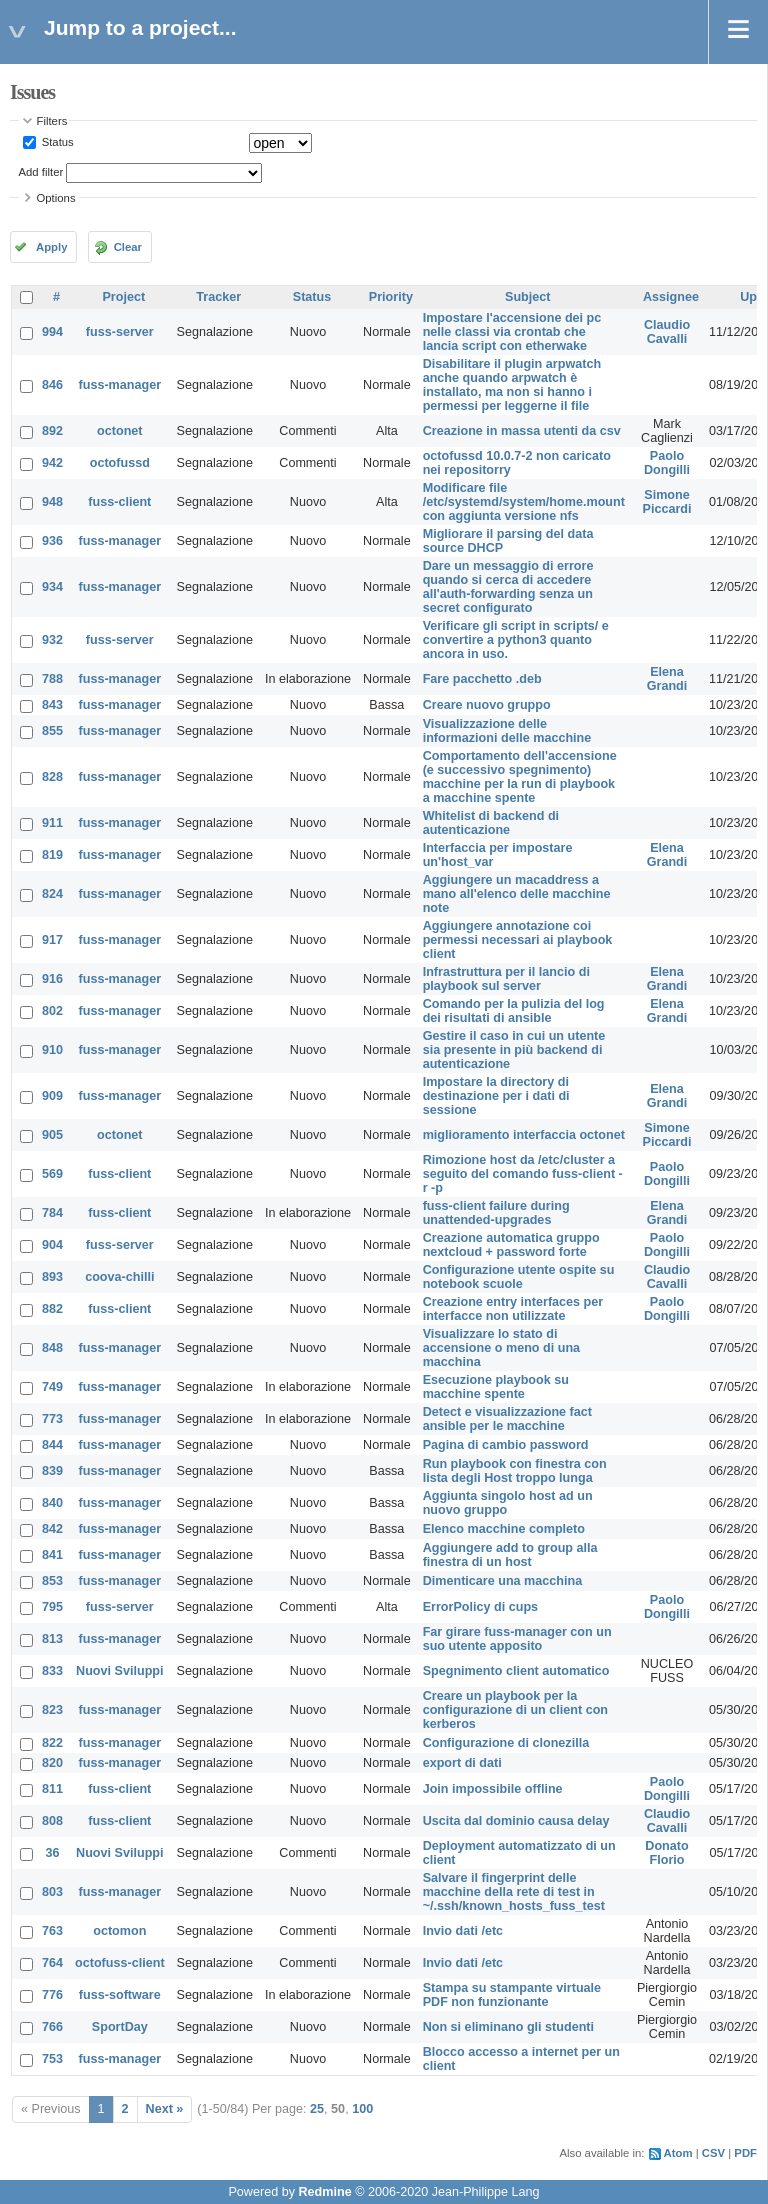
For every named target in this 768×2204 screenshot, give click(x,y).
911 (52, 823)
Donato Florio (666, 1853)
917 (52, 940)
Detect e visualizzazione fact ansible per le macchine (507, 1419)
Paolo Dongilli (667, 463)
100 (362, 2109)
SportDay (120, 2027)
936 (52, 541)
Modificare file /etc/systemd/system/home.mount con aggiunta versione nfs (524, 502)
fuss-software (120, 1995)
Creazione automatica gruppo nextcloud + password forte (511, 1245)
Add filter (41, 172)
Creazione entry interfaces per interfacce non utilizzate (513, 1309)
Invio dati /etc (463, 1931)
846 (52, 385)
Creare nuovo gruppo (487, 705)
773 (52, 1419)
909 (52, 1096)
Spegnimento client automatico (516, 1671)
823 (52, 1710)
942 (52, 463)
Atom (678, 2153)
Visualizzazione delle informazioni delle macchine (507, 731)
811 (52, 1789)
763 (52, 1931)
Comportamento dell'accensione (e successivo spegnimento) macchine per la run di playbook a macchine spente (520, 777)
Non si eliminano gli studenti (508, 2027)
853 (52, 1581)
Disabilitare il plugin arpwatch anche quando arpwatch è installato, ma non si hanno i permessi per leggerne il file (512, 385)
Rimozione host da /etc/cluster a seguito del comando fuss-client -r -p (523, 1174)
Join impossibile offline (493, 1789)
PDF (745, 2153)
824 (52, 894)
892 (52, 431)
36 (53, 1853)
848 (52, 1348)
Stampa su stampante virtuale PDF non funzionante (512, 1995)
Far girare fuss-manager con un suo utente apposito (517, 1639)
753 (52, 2059)
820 (52, 1763)
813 (52, 1639)
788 (52, 679)
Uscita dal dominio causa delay (516, 1821)
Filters (52, 121)
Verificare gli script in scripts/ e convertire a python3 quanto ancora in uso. (516, 640)
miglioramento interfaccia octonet (524, 1135)
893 (52, 1277)
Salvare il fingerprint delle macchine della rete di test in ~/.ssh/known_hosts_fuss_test (514, 1892)
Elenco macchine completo (504, 1529)
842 (52, 1529)
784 (52, 1213)
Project (123, 297)
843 (52, 705)
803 (52, 1892)
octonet (119, 431)
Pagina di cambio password (506, 1445)
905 (52, 1135)
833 (52, 1671)
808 (52, 1821)
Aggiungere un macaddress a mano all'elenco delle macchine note (517, 894)
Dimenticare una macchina (503, 1581)
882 (52, 1309)
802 (52, 1011)
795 (52, 1607)
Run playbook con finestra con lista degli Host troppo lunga (515, 1471)
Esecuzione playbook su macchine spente (496, 1387)
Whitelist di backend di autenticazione (491, 823)
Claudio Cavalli (667, 332)
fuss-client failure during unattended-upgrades (496, 1213)
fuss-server (120, 332)
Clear (128, 247)
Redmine (324, 2192)
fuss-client (119, 502)
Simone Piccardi (667, 502)
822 (52, 1743)
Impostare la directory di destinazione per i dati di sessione (496, 1096)
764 (52, 1963)
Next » (165, 2109)
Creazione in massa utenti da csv (522, 431)
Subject (528, 297)
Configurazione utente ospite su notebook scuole (519, 1277)
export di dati (462, 1763)
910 (52, 1050)
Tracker (218, 297)
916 (52, 979)
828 (52, 777)
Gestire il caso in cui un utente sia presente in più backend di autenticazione (514, 1050)
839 (52, 1471)
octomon (119, 1931)
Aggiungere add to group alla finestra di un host (510, 1555)
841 (52, 1555)
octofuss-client (120, 1963)
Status (56, 142)
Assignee (671, 297)
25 (317, 2109)
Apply (51, 247)
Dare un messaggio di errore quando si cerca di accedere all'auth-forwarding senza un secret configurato (508, 587)
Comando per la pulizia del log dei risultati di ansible (514, 1011)
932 (52, 640)
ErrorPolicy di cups (480, 1607)
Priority (391, 297)
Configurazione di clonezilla (506, 1743)
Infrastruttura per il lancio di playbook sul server (506, 979)
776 (52, 1995)
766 (52, 2027)
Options (56, 198)
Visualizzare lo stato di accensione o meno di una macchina (501, 1348)
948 (52, 502)
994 (52, 332)
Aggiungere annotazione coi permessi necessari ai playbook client (518, 940)
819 (52, 855)
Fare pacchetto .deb (482, 679)
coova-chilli (119, 1277)
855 (52, 731)
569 (52, 1174)
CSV (713, 2153)
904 (52, 1245)
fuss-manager (120, 385)
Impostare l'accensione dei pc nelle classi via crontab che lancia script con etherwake (512, 332)
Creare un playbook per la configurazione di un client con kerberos (515, 1710)
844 (52, 1445)
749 (52, 1387)
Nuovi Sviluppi (119, 1671)
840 (52, 1503)
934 (52, 587)
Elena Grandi (667, 679)
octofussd (120, 463)
